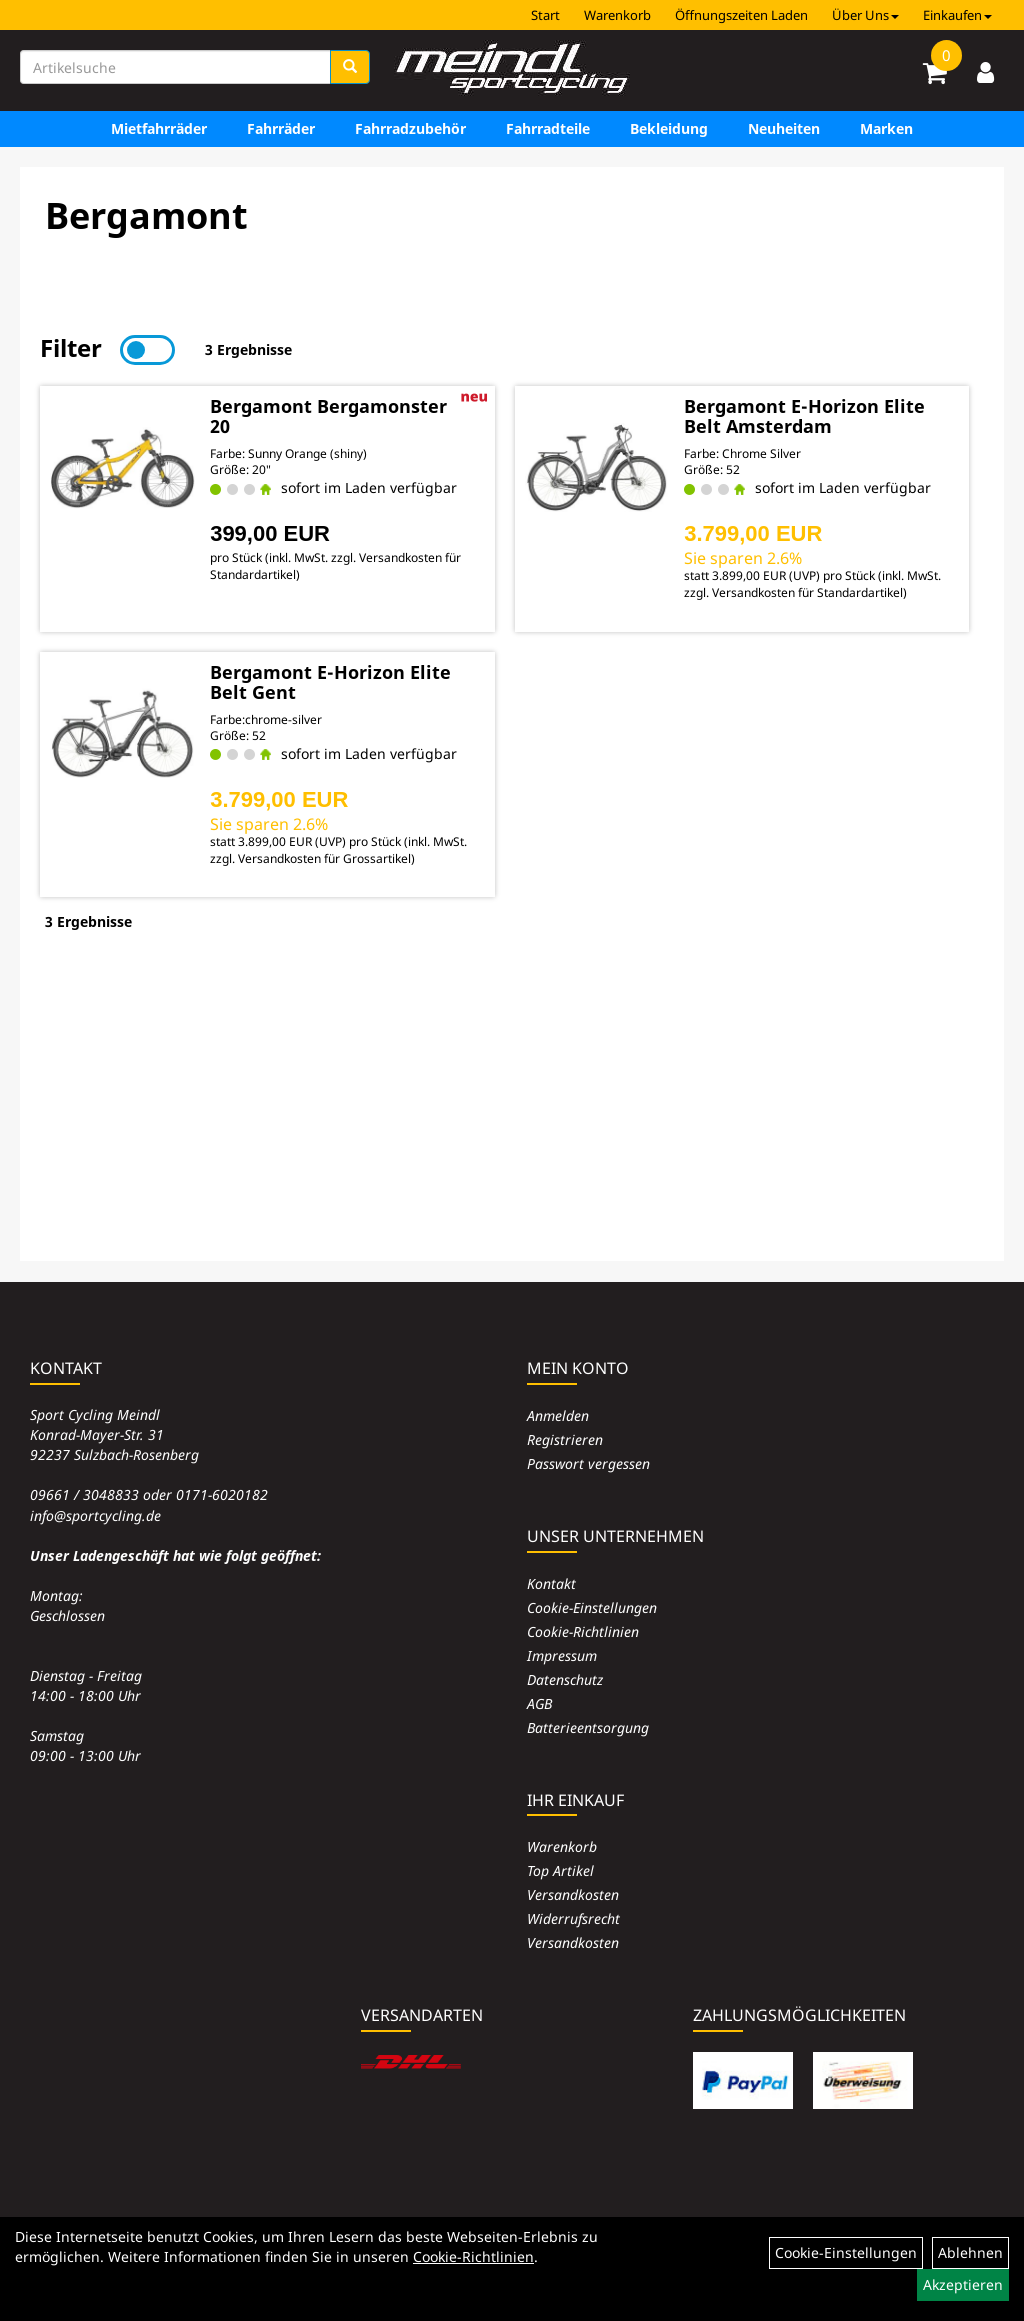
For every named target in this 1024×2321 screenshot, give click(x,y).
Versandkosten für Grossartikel (324, 858)
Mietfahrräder (159, 128)
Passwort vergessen (588, 1463)
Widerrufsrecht (573, 1918)
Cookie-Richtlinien (583, 1631)
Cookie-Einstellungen (592, 1607)
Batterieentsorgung (588, 1727)
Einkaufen (957, 15)
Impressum (562, 1655)
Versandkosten (573, 1894)
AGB (539, 1703)
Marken (886, 128)
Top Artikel (560, 1870)
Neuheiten (784, 128)
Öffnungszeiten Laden (741, 15)
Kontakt (551, 1583)
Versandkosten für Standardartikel (807, 592)
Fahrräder (281, 128)
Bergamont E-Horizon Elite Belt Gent (330, 682)
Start (545, 15)
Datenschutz (565, 1679)
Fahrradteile (548, 128)
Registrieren (565, 1439)
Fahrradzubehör (410, 128)
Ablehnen (970, 2252)
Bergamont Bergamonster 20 (328, 416)
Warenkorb (617, 15)
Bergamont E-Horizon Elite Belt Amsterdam (804, 416)
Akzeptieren (963, 2284)
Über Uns (865, 15)
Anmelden (558, 1415)
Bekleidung (669, 128)
